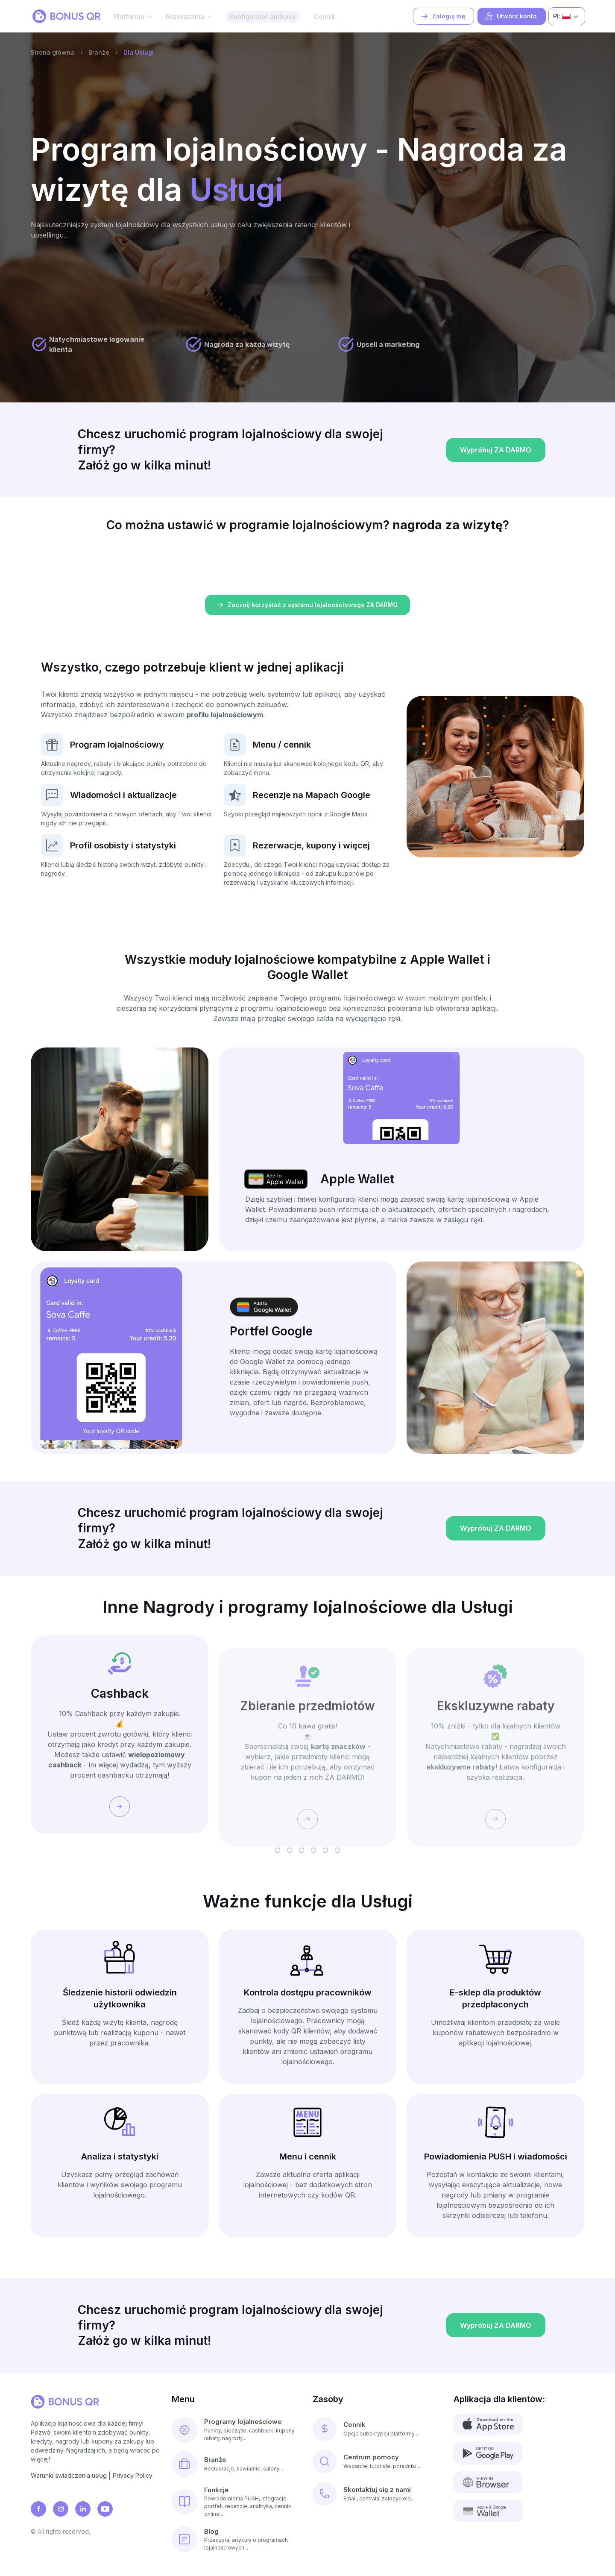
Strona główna (52, 52)
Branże (98, 52)
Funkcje (216, 2490)
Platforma (129, 16)
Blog (211, 2531)
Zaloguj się (442, 16)
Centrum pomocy (371, 2457)
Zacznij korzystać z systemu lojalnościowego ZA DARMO (307, 605)
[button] (277, 1850)
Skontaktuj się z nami (377, 2489)
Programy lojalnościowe (243, 2422)
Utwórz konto (511, 16)
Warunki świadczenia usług (69, 2475)
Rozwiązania (185, 16)
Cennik (324, 16)
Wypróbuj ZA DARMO (495, 479)
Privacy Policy (132, 2475)
